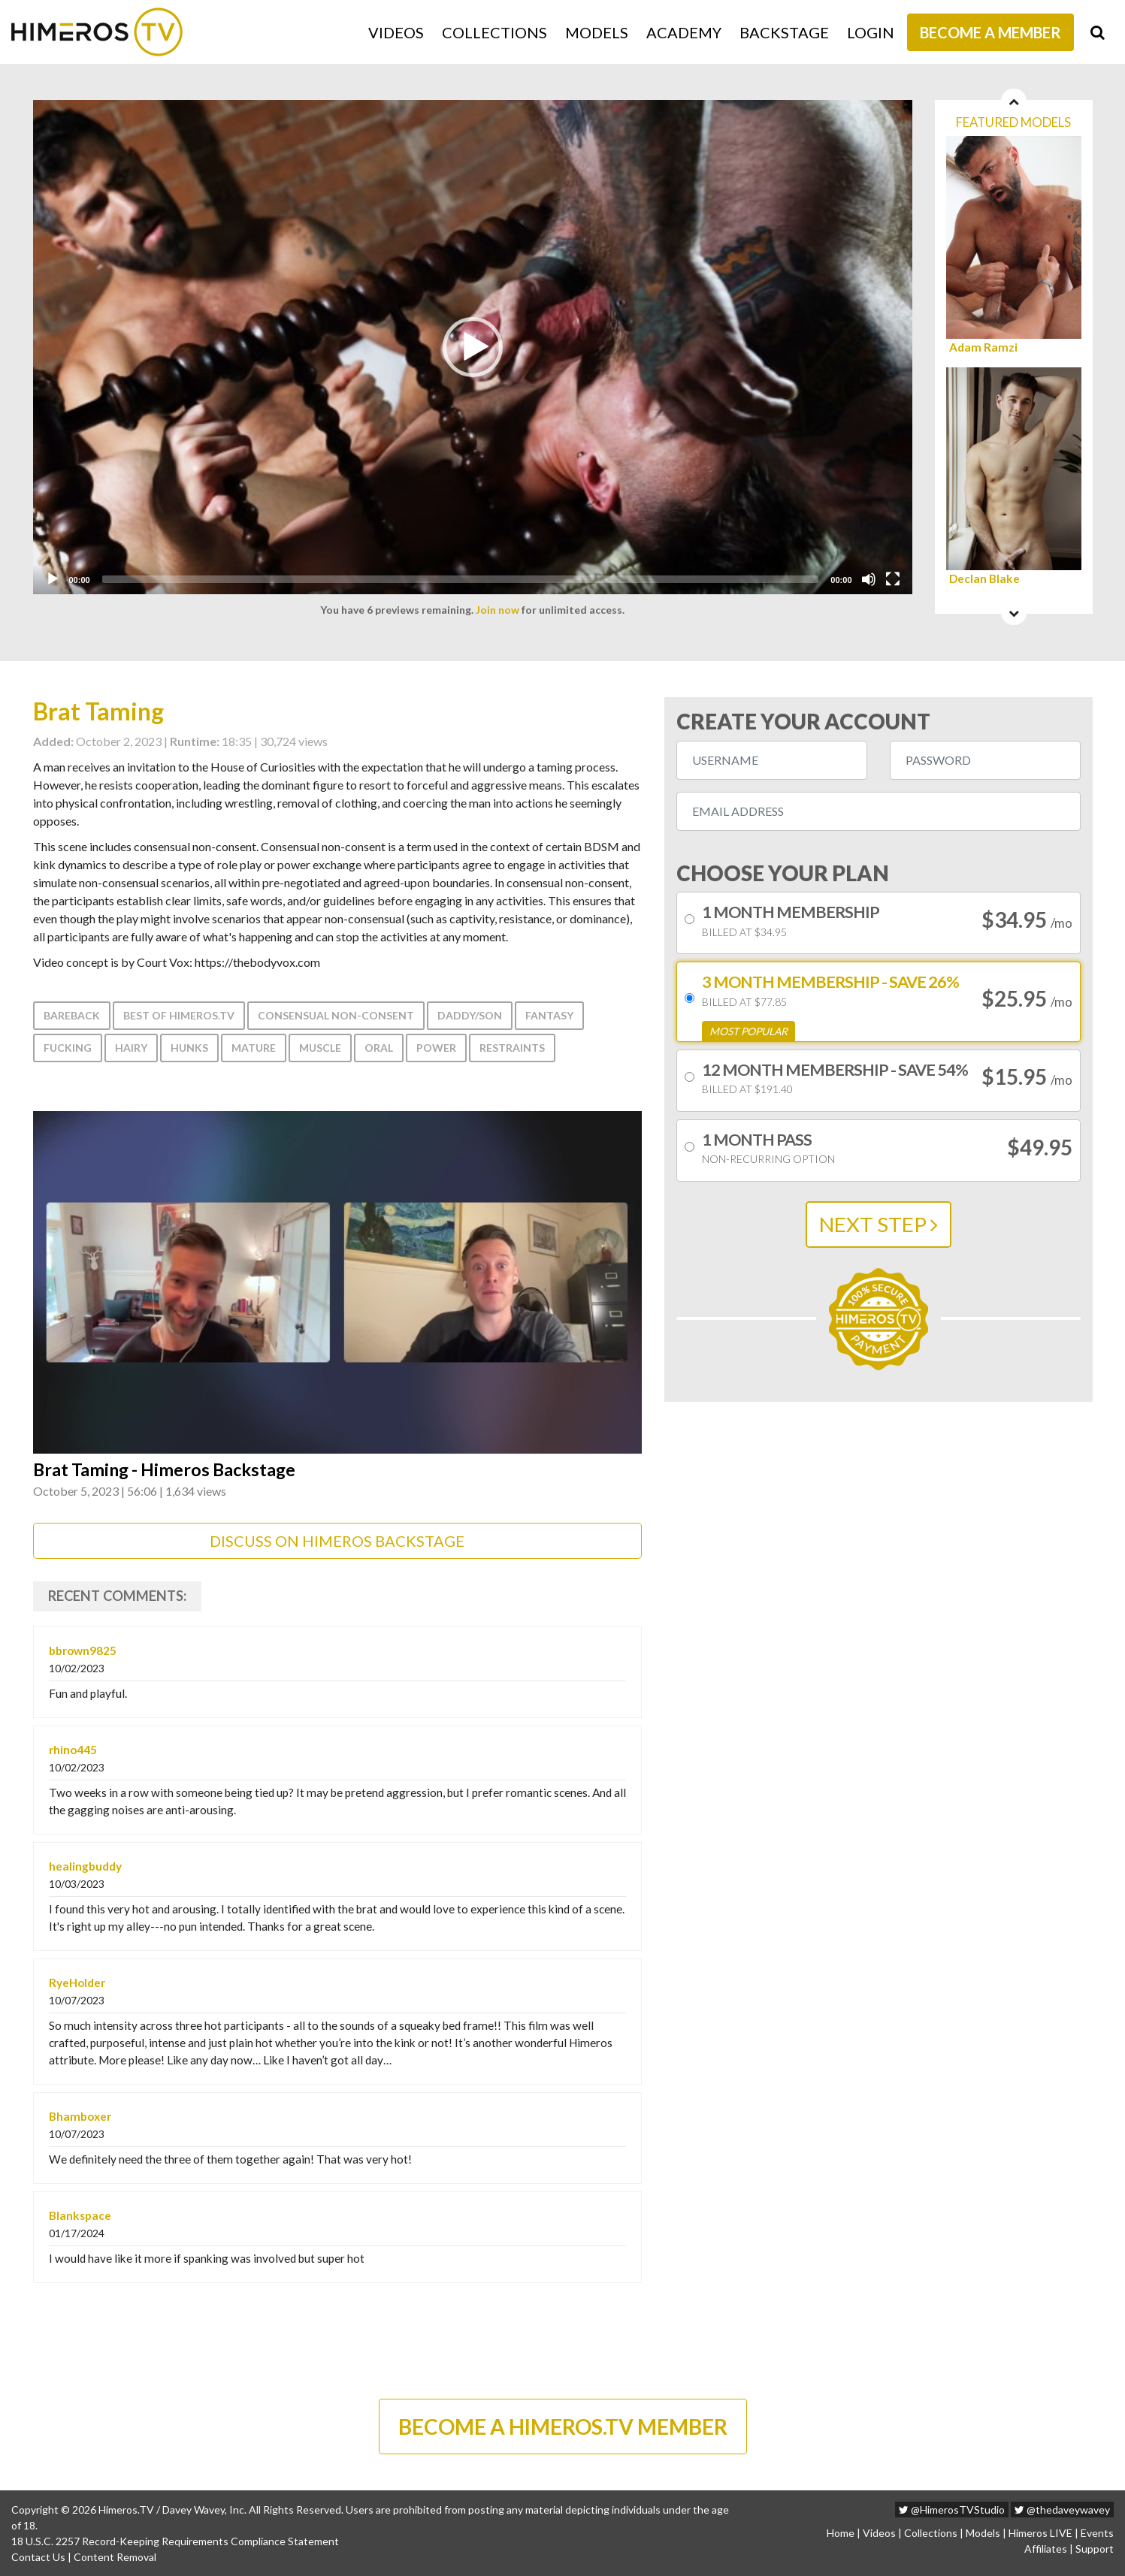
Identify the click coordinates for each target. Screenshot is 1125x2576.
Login (870, 32)
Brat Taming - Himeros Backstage (164, 1469)
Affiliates (1045, 2548)
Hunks (189, 1047)
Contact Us (38, 2556)
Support (1094, 2548)
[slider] (460, 579)
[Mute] (868, 579)
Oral (378, 1047)
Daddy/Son (469, 1015)
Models (596, 32)
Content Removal (115, 2556)
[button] (473, 347)
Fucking (68, 1047)
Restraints (512, 1047)
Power (436, 1047)
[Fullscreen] (892, 579)
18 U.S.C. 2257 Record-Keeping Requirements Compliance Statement (175, 2541)
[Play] (52, 579)
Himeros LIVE (1040, 2532)
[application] (472, 347)
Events (1097, 2532)
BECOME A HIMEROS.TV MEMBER (562, 2426)
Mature (253, 1047)
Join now (497, 609)
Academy (683, 32)
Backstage (784, 32)
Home (840, 2532)
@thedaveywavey (1062, 2509)
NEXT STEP (878, 1224)
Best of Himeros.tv (178, 1015)
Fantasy (549, 1015)
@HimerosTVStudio (952, 2509)
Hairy (131, 1047)
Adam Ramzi (983, 347)
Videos (396, 32)
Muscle (320, 1047)
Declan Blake (984, 578)
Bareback (72, 1015)
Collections (494, 32)
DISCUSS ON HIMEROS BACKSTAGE (337, 1541)
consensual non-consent (336, 1015)
